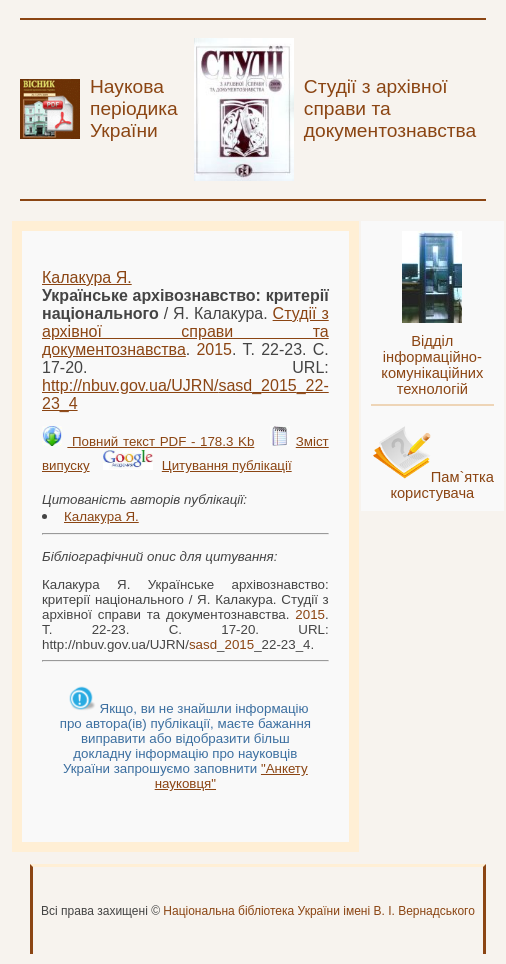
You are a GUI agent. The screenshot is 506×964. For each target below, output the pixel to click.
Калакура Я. (87, 277)
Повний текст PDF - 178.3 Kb (160, 441)
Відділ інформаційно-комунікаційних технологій (432, 365)
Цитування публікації (227, 465)
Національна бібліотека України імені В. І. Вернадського (319, 911)
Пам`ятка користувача (442, 485)
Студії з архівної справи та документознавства (185, 331)
